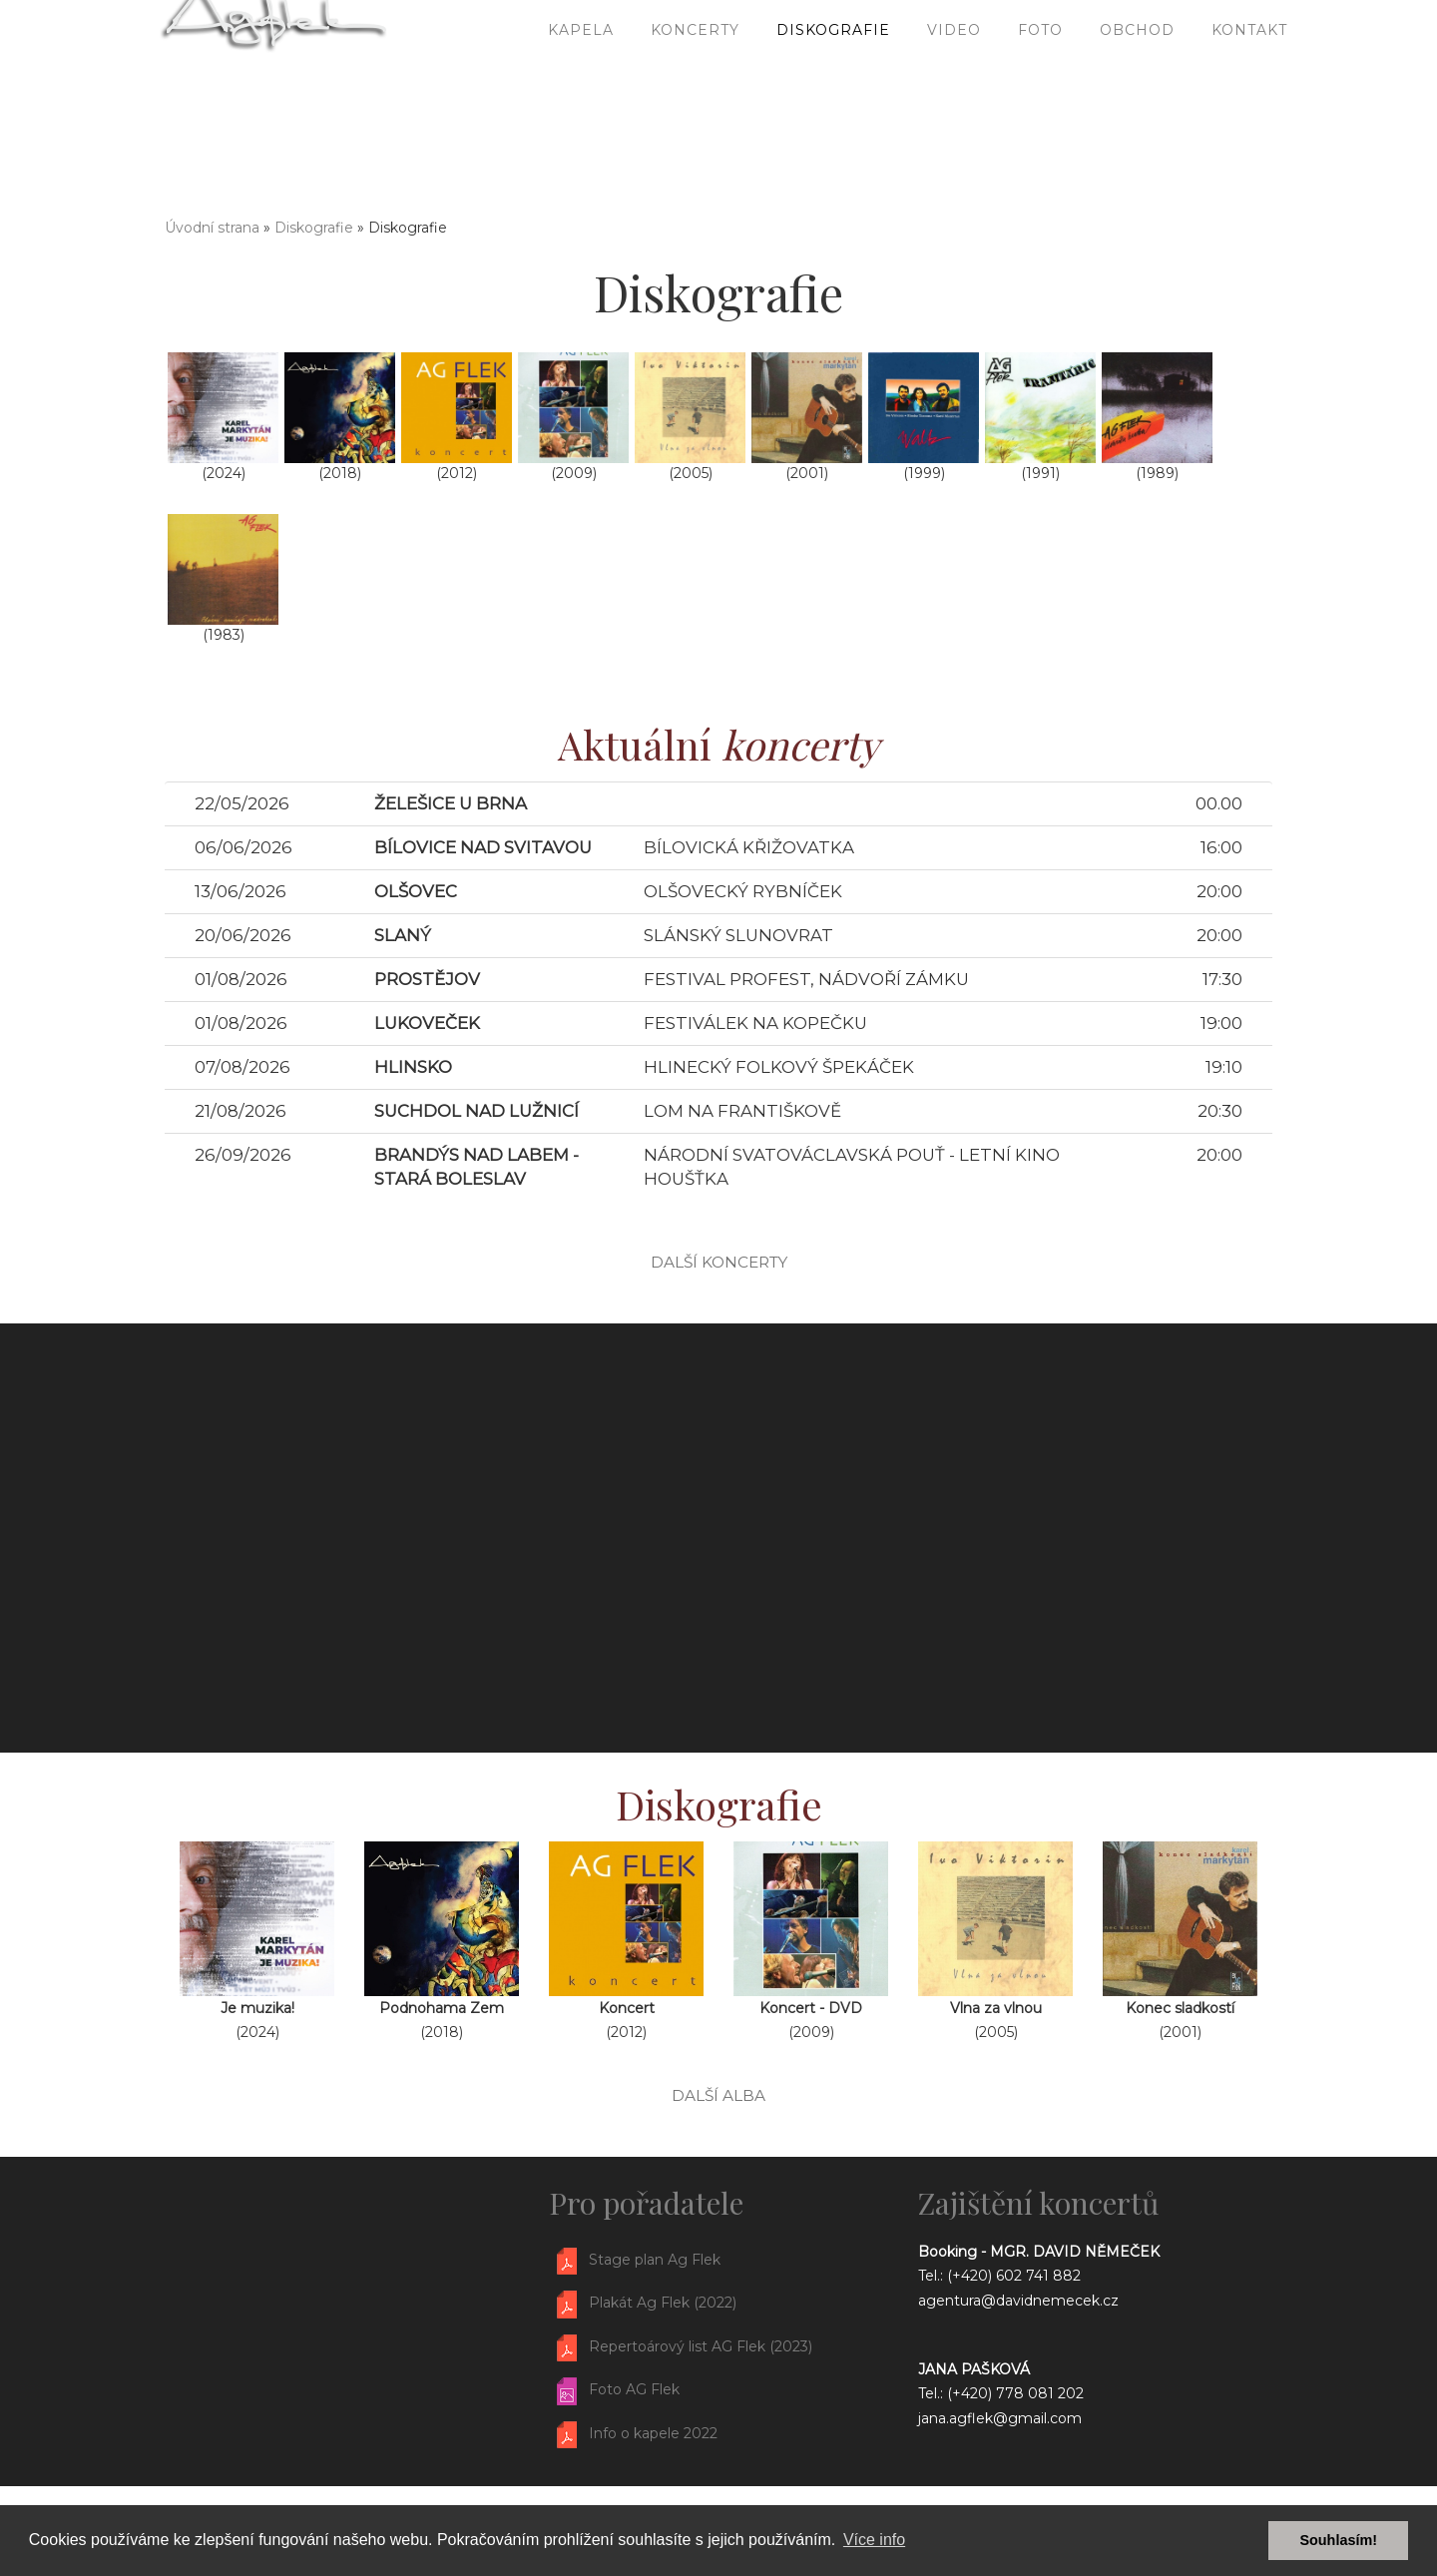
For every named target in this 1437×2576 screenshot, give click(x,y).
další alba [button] (718, 2095)
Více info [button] (874, 2539)
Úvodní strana (212, 228)
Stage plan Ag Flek (654, 2260)
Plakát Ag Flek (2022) (662, 2304)
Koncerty (695, 100)
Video (954, 100)
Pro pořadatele (646, 2203)
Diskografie (833, 100)
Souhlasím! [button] (1338, 2540)
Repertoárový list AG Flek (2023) (700, 2346)
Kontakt (1249, 100)
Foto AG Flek (634, 2389)
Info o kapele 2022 (653, 2433)
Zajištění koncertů (1038, 2203)
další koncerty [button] (719, 1262)
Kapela (581, 100)
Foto (1040, 100)
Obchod (1137, 100)
